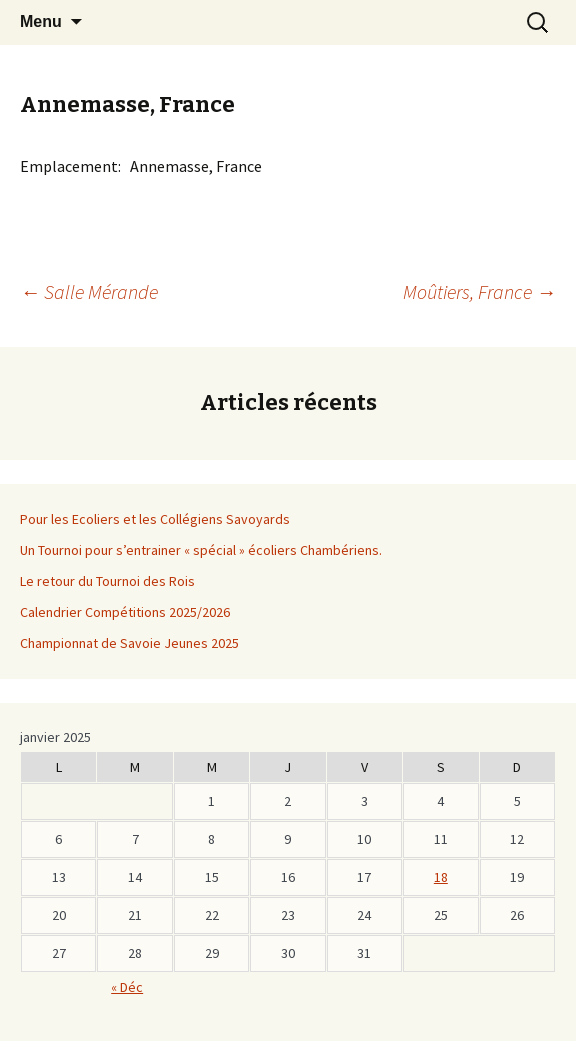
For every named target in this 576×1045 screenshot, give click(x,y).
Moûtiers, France (479, 291)
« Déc (127, 987)
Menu (41, 21)
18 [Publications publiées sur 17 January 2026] (441, 877)
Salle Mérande (89, 291)
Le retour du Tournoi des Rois (107, 581)
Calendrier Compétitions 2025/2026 (125, 612)
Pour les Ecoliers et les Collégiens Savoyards (155, 519)
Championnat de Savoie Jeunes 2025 (129, 643)
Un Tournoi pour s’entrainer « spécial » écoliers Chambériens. (201, 550)
